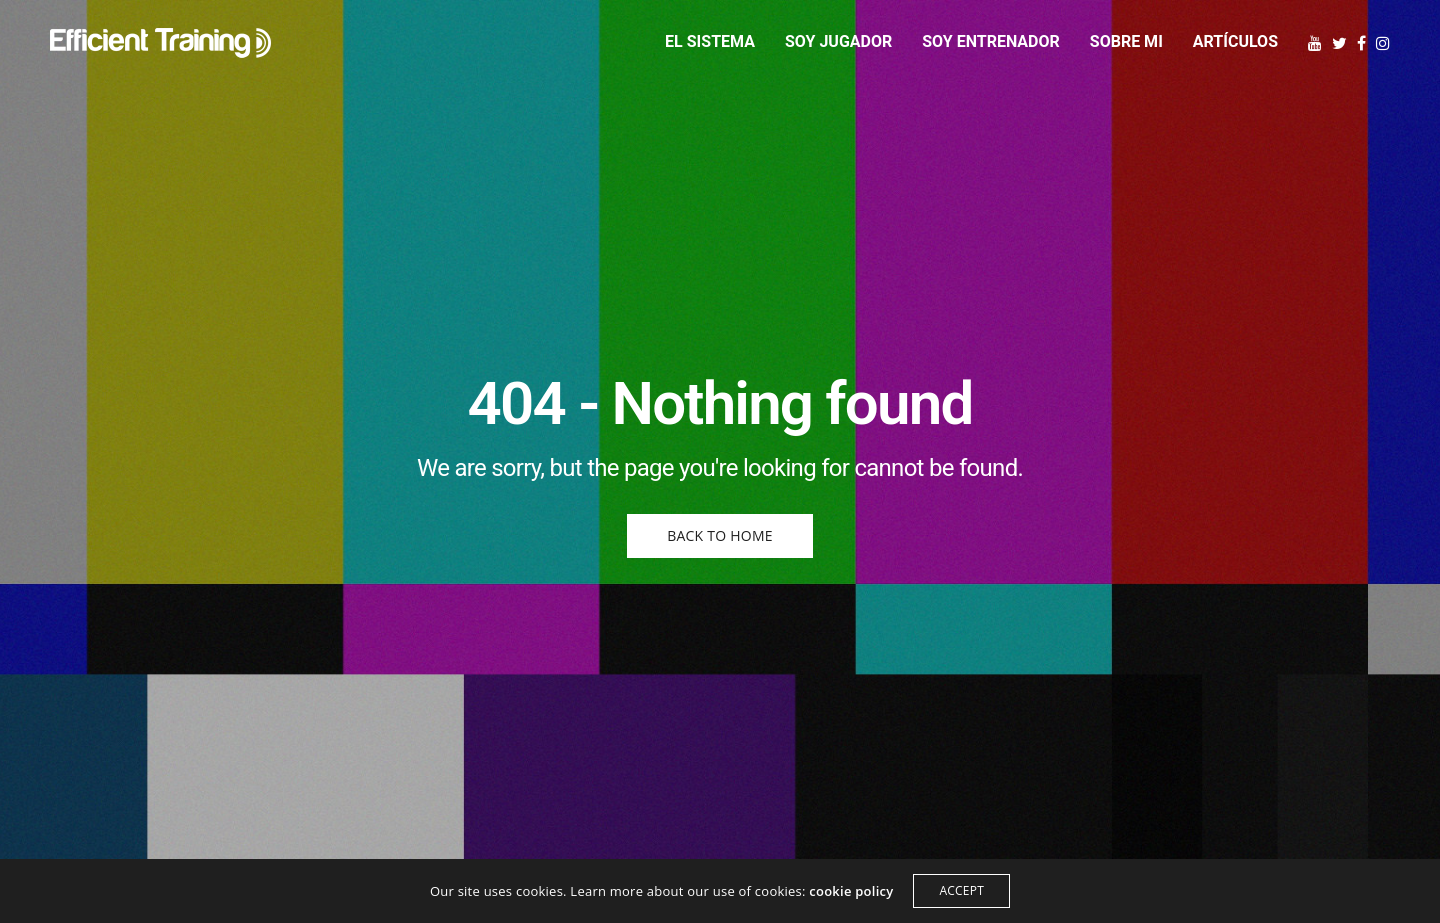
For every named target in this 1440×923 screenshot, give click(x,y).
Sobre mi (1126, 41)
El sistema (710, 41)
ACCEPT (961, 890)
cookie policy (851, 891)
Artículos (1235, 41)
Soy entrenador (991, 41)
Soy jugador (838, 41)
